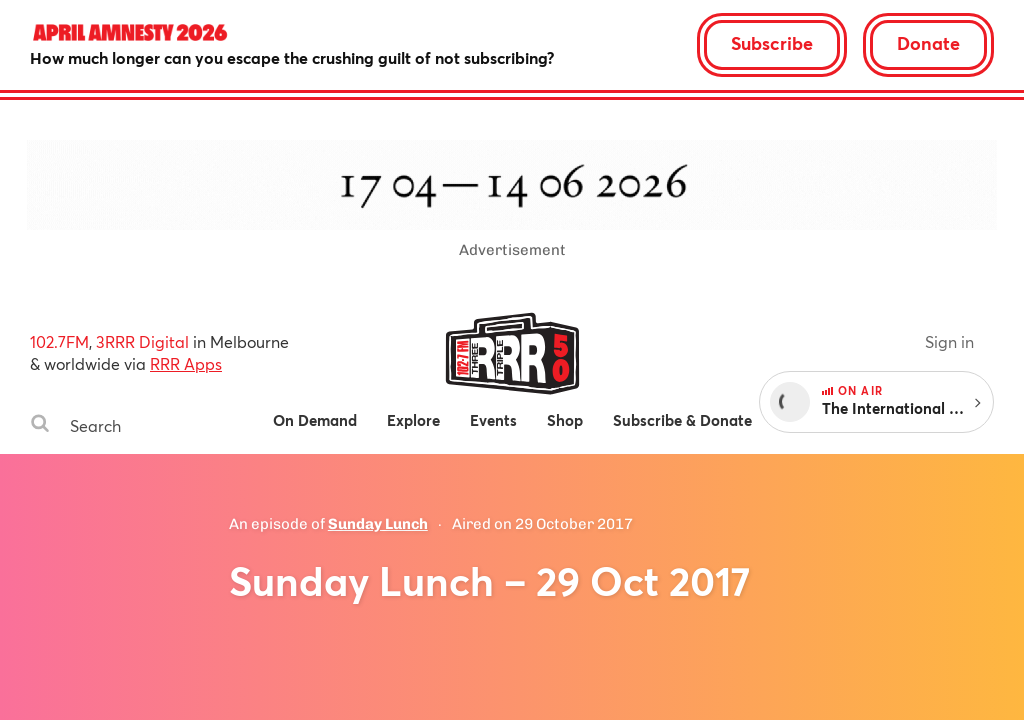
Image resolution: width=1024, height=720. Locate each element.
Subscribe (772, 43)
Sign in (949, 341)
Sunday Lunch (378, 524)
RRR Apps (186, 363)
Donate (928, 43)
